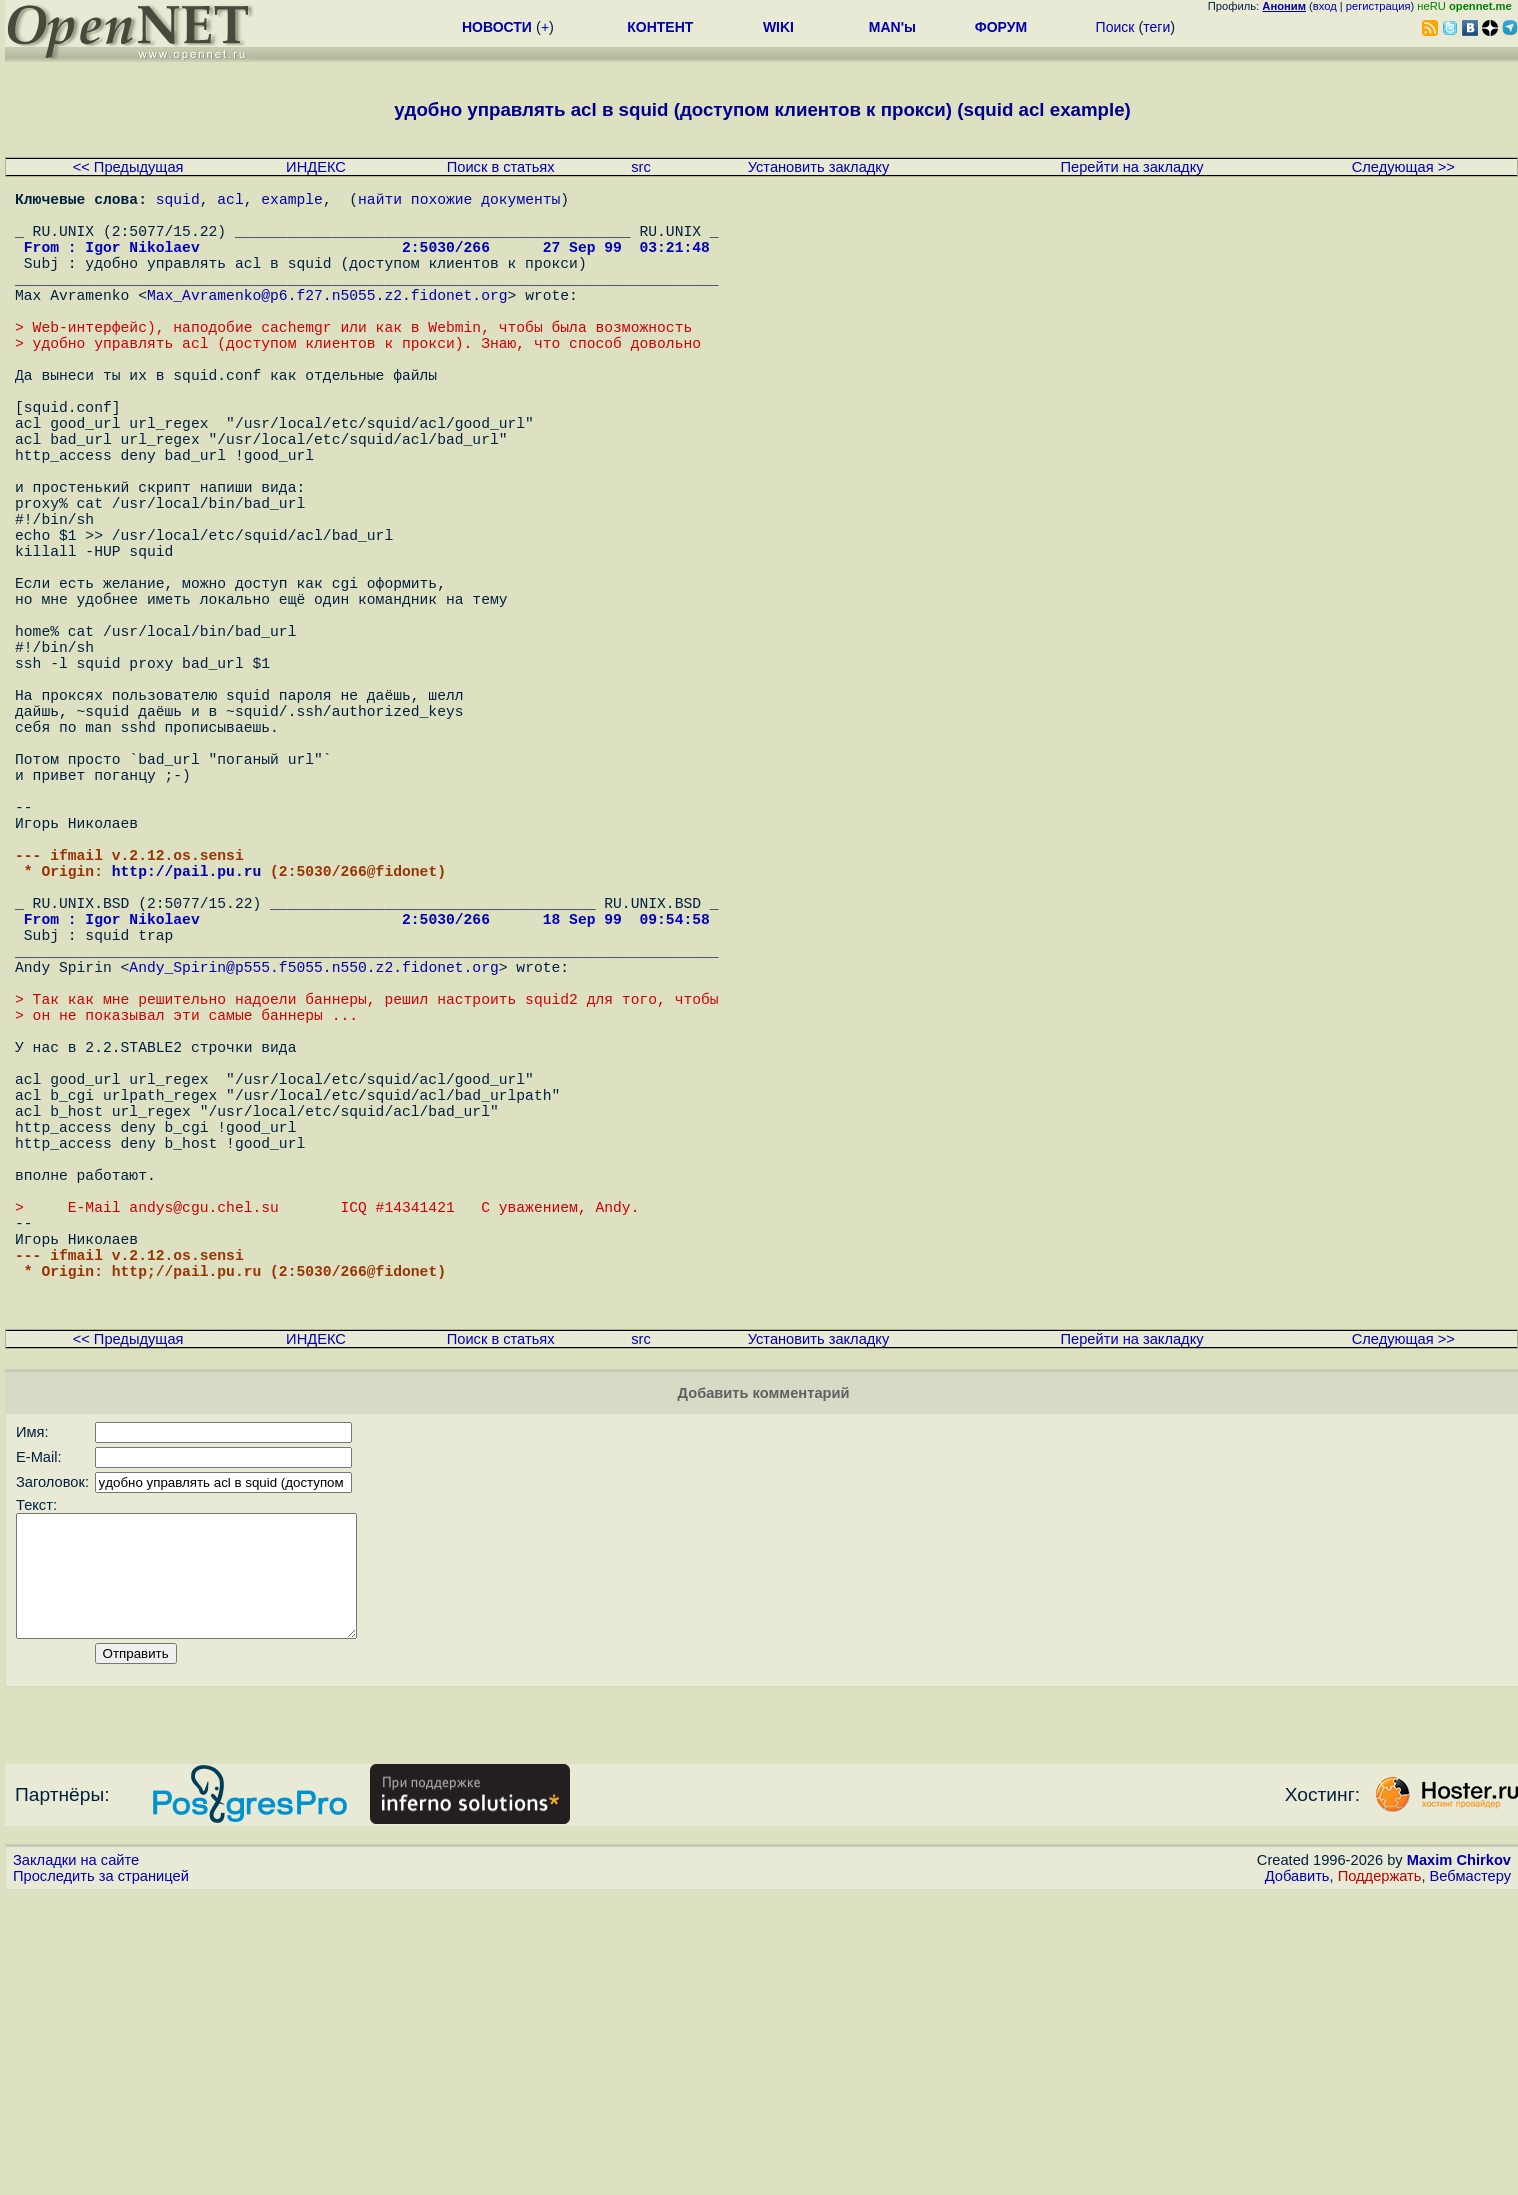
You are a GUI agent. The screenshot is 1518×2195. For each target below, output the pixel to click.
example (292, 202)
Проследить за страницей (101, 2176)
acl (230, 202)
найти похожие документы (459, 202)
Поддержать (1380, 2176)
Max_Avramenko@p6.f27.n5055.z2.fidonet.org (327, 322)
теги (1156, 27)
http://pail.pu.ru (187, 1042)
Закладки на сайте (76, 2160)
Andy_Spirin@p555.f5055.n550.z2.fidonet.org (313, 1162)
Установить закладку (819, 167)
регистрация (1378, 6)
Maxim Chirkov (1459, 2160)
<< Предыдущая (128, 167)
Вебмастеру (1470, 2176)
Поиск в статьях (501, 167)
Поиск (1115, 27)
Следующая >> (1403, 167)
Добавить (1297, 2176)
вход (1325, 6)
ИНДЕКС (316, 167)
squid (178, 202)
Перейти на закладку (1132, 167)
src (641, 167)
